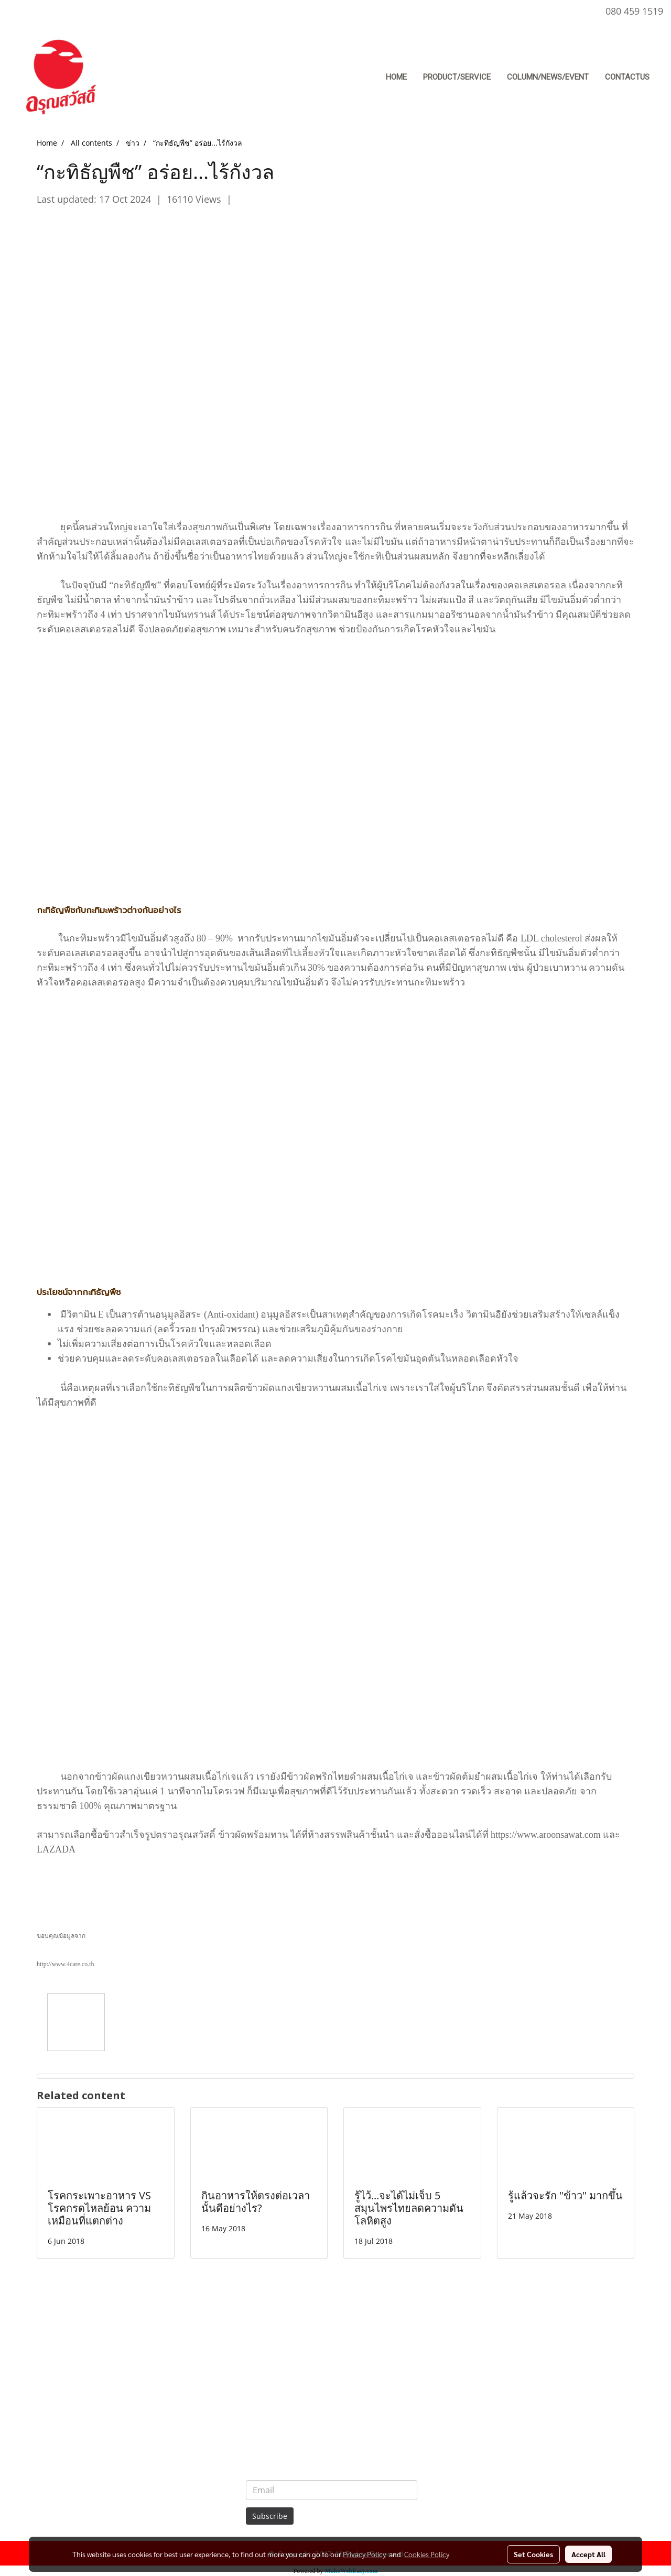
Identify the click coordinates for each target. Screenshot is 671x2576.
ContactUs (627, 77)
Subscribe (269, 2516)
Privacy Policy (364, 2554)
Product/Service (457, 77)
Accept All (588, 2554)
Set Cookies (533, 2554)
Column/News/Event (548, 77)
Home (396, 77)
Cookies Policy (426, 2554)
